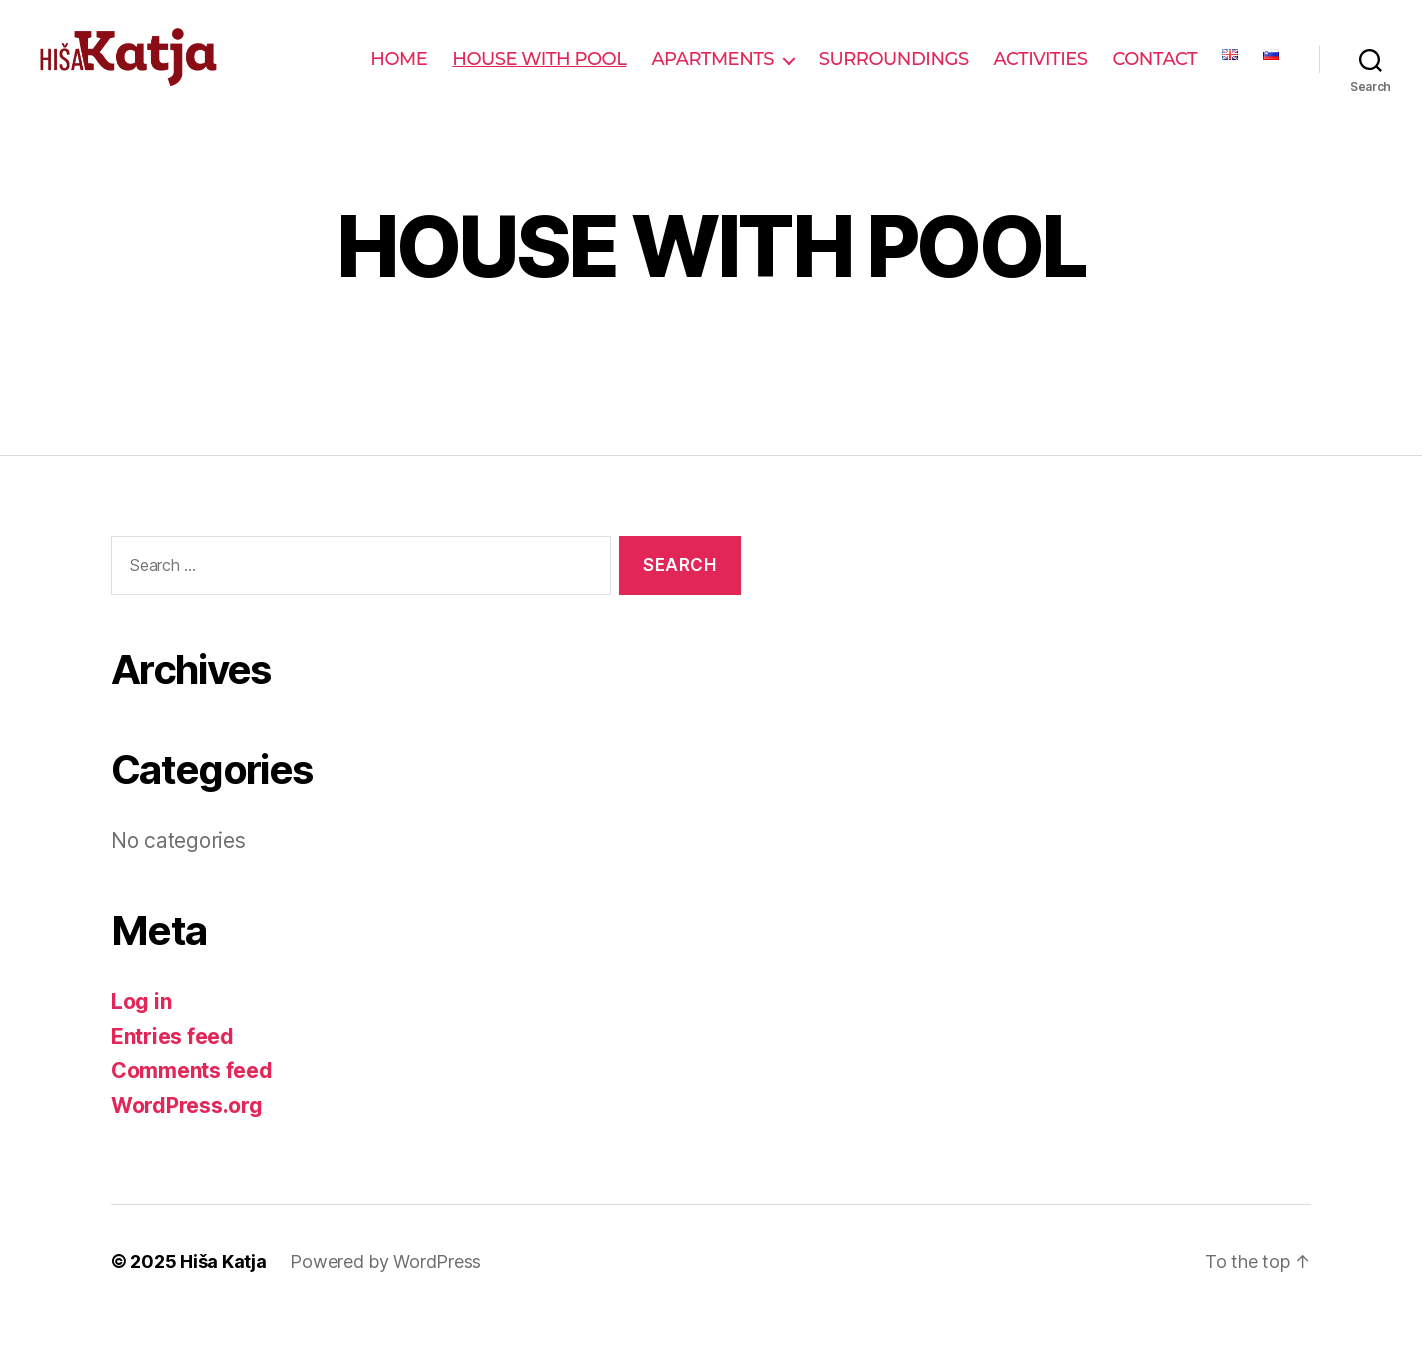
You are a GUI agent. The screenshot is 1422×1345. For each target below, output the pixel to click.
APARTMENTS (712, 72)
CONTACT (1155, 72)
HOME (398, 72)
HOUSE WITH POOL (539, 72)
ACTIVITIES (1041, 72)
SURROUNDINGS (894, 72)
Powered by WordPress (385, 1288)
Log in (141, 1028)
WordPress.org (187, 1131)
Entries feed (172, 1062)
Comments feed (192, 1097)
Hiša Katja (223, 1288)
